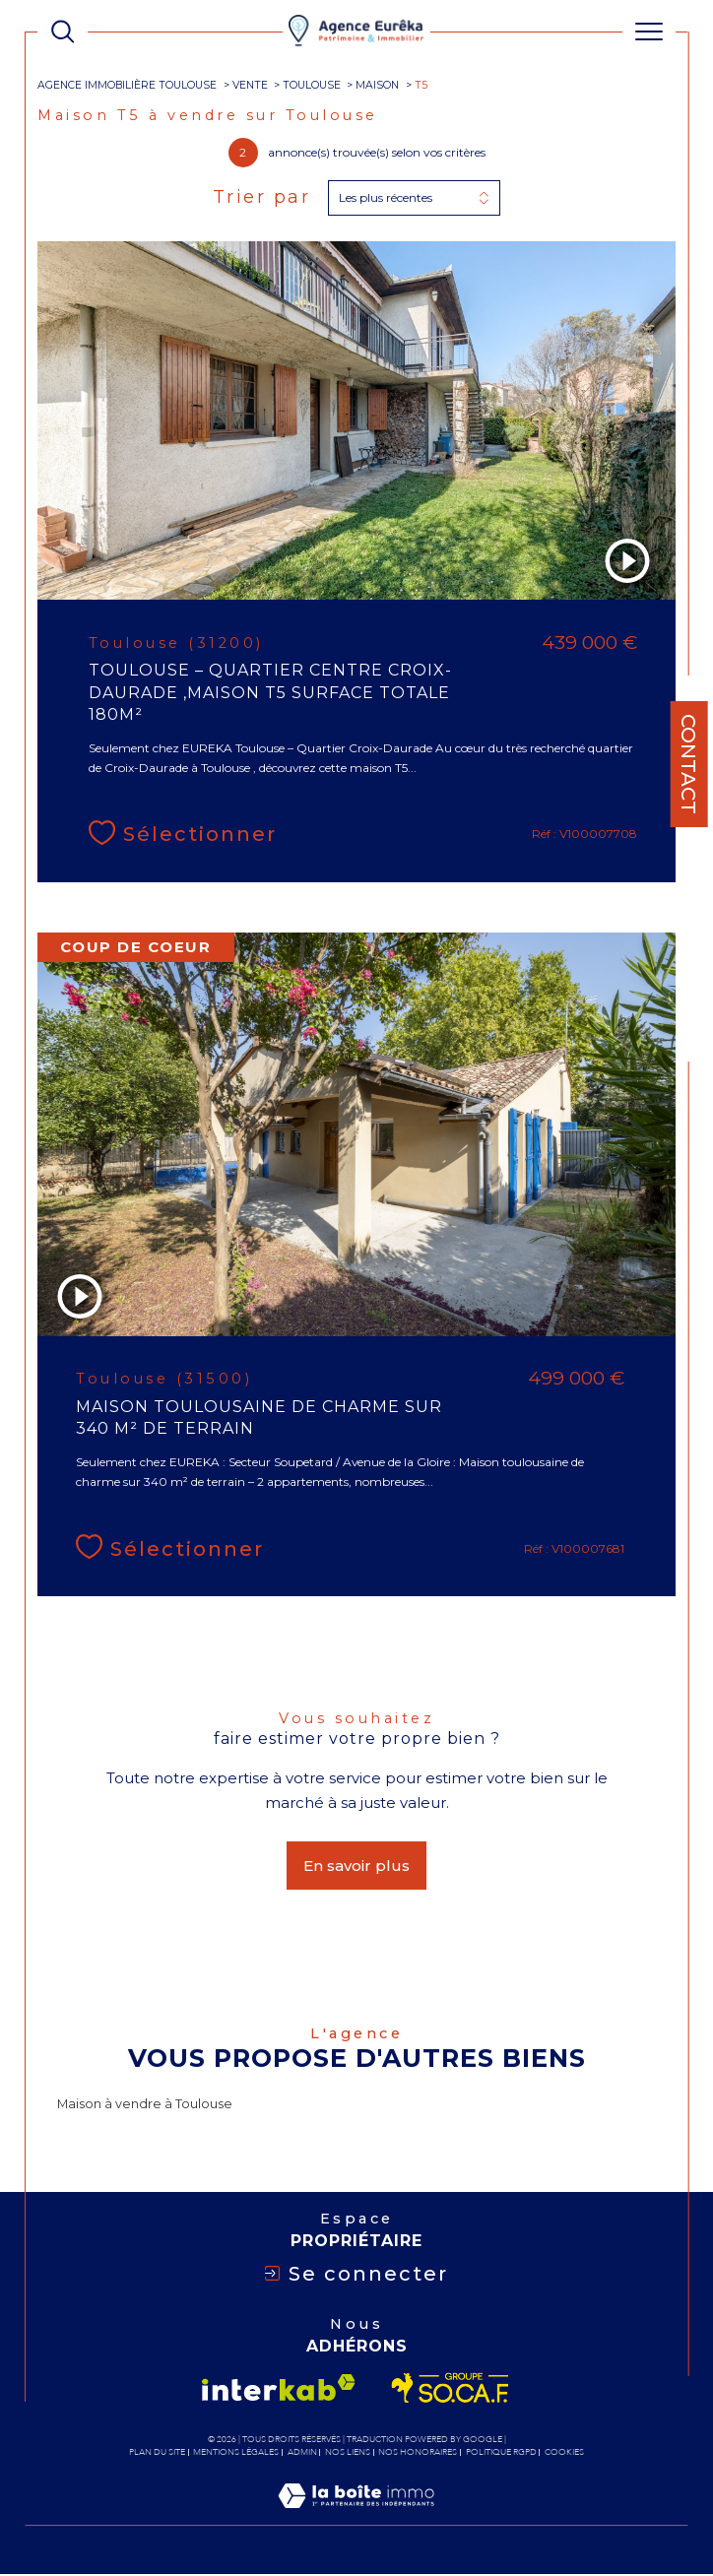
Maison (377, 85)
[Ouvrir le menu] (648, 31)
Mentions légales (236, 2454)
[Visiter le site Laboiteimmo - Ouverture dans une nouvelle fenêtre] (356, 2518)
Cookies (564, 2454)
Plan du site (157, 2454)
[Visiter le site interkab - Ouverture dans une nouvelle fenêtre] (279, 2389)
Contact (688, 764)
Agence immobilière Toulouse (127, 85)
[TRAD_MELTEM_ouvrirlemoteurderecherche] (62, 31)
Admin (302, 2454)
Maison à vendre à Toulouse (144, 2105)
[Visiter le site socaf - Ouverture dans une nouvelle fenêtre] (450, 2390)
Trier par (262, 197)
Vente (250, 85)
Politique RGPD (501, 2454)
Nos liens (347, 2454)
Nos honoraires (417, 2454)
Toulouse (312, 85)
